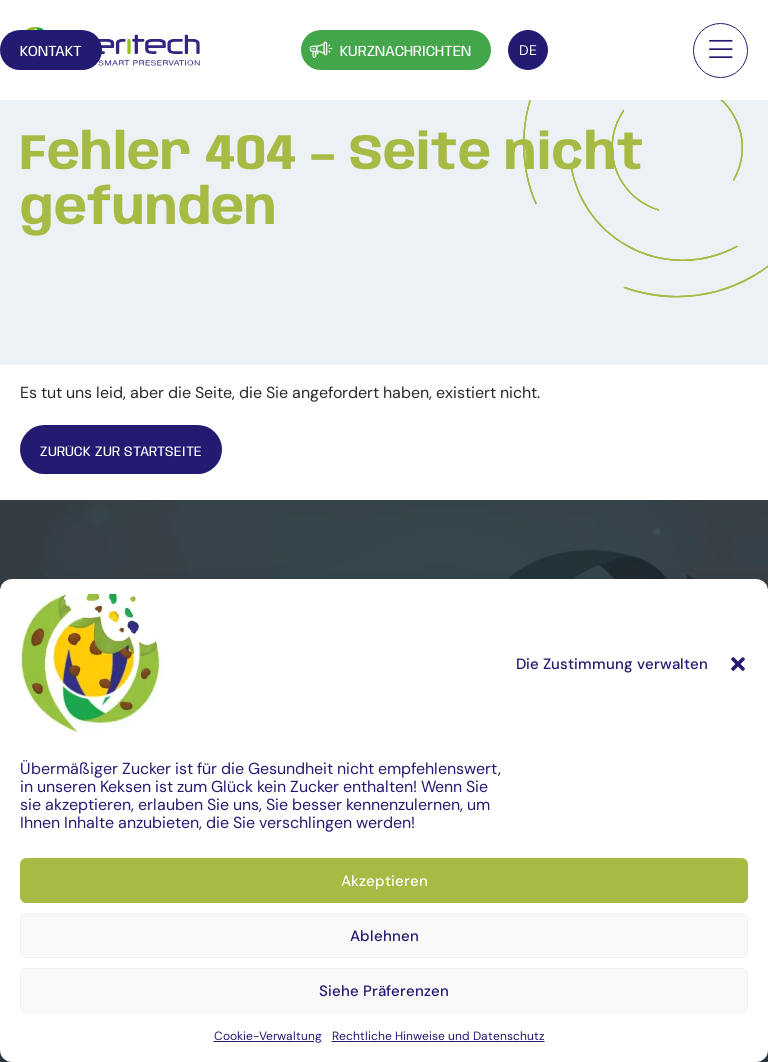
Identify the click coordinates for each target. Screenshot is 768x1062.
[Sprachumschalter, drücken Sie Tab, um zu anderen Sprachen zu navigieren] (528, 50)
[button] (738, 664)
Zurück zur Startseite (130, 451)
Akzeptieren (384, 881)
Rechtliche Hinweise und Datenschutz (438, 1036)
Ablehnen (384, 936)
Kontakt (616, 52)
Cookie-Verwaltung (268, 1036)
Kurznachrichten (388, 49)
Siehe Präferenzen (384, 991)
